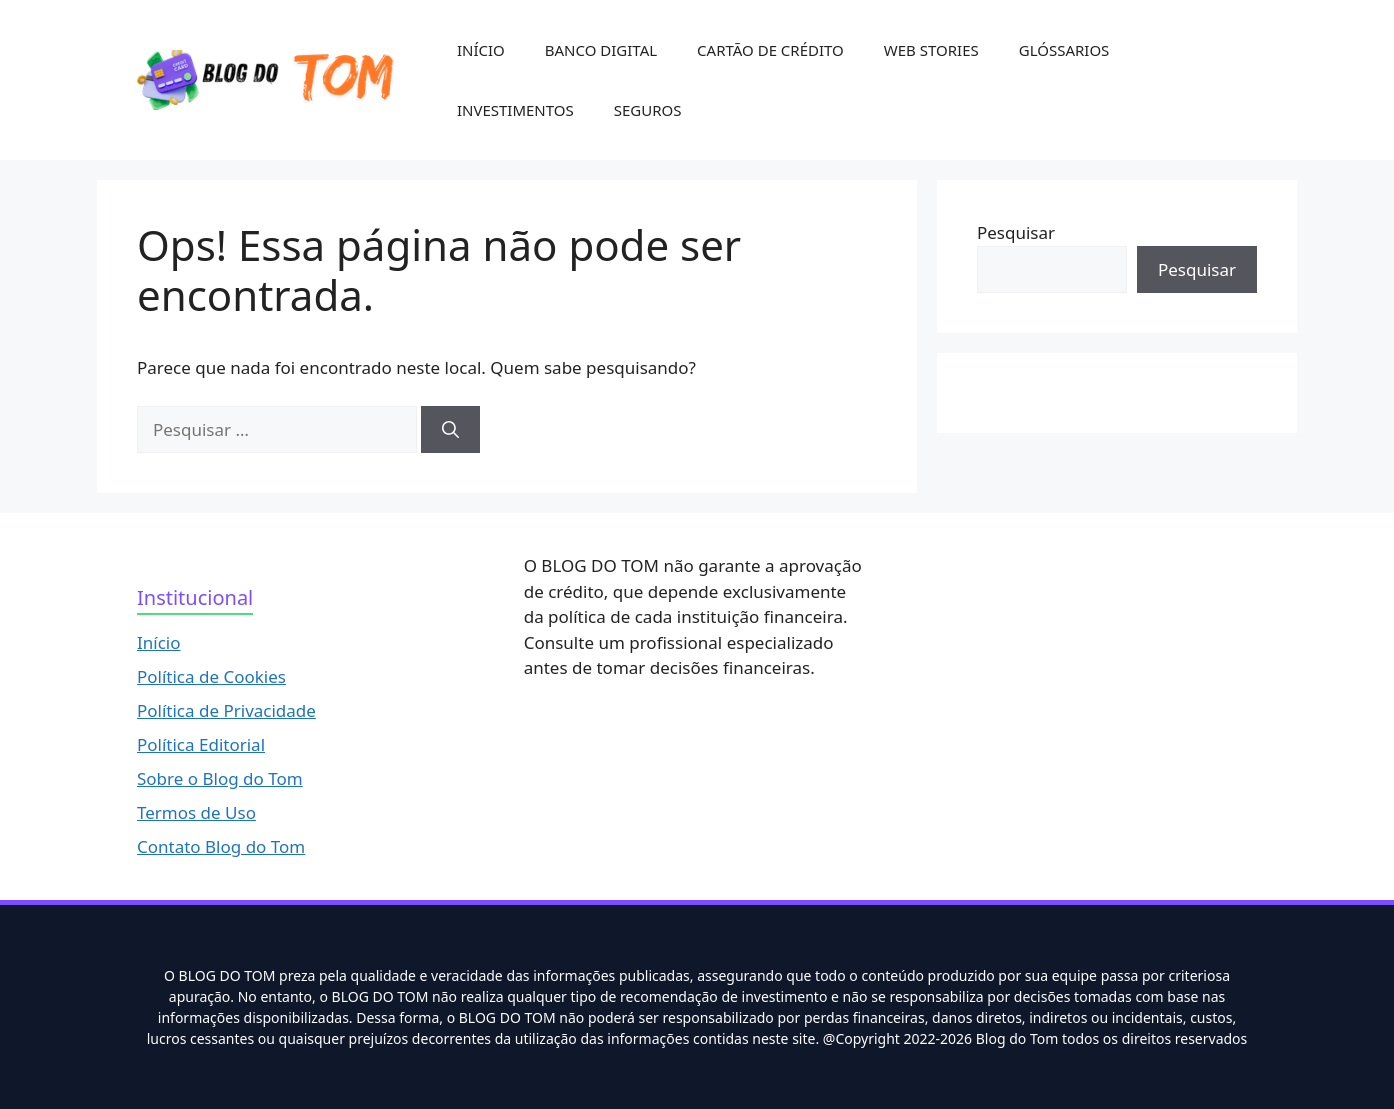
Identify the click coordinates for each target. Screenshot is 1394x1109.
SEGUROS (648, 110)
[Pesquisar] (450, 430)
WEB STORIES (931, 50)
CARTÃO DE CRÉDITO (770, 50)
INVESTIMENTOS (515, 110)
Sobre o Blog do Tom (220, 778)
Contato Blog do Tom (221, 846)
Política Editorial (201, 744)
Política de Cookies (211, 676)
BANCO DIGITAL (601, 50)
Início (159, 642)
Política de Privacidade (226, 710)
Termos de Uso (196, 812)
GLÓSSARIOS (1064, 50)
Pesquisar (1016, 232)
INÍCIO (481, 50)
